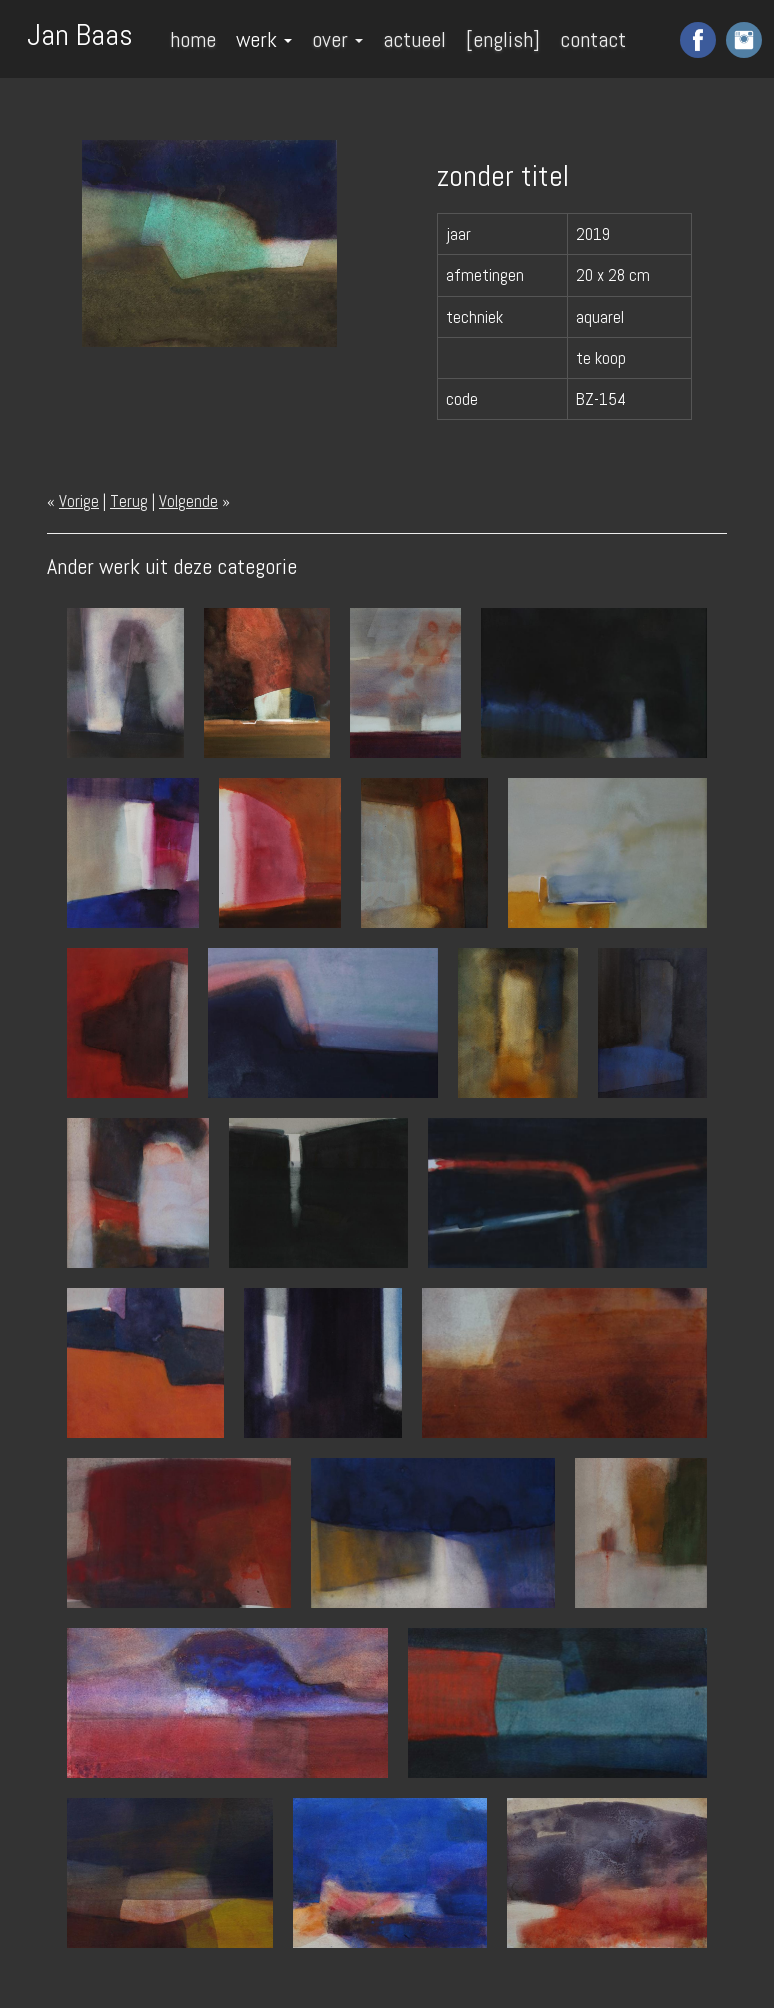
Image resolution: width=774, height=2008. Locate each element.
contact (593, 39)
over (337, 39)
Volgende (188, 501)
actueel (414, 39)
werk (264, 39)
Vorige (79, 501)
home (193, 39)
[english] (503, 39)
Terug (129, 501)
